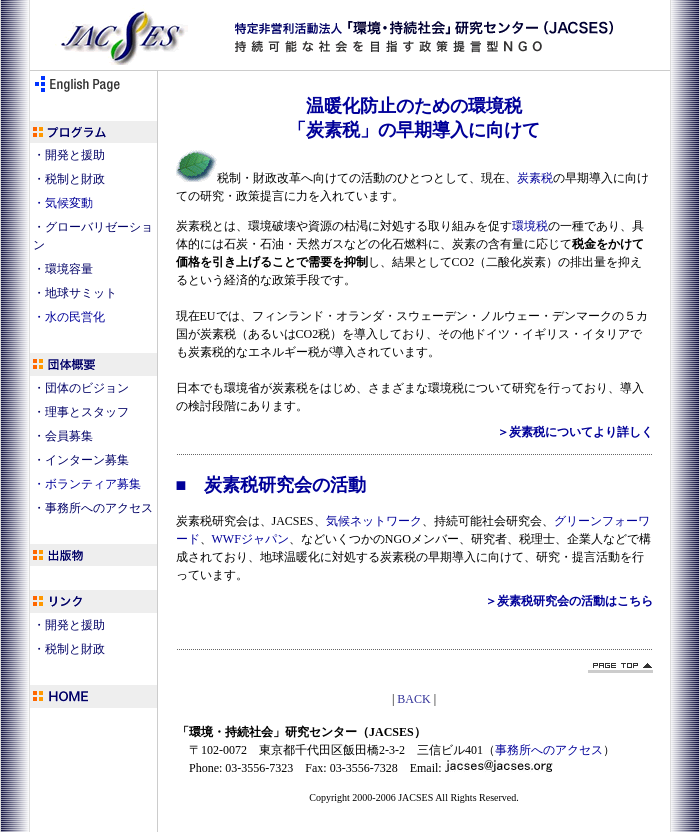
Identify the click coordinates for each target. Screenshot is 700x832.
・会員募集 (63, 436)
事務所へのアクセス (549, 750)
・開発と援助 (69, 155)
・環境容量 (63, 269)
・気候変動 (63, 203)
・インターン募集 (81, 460)
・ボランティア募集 (87, 484)
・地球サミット (75, 293)
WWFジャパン (250, 539)
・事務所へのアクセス (93, 508)
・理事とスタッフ (81, 412)
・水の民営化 (69, 317)
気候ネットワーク (374, 521)
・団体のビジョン (81, 388)
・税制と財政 (69, 179)
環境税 (530, 226)
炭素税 (535, 178)
